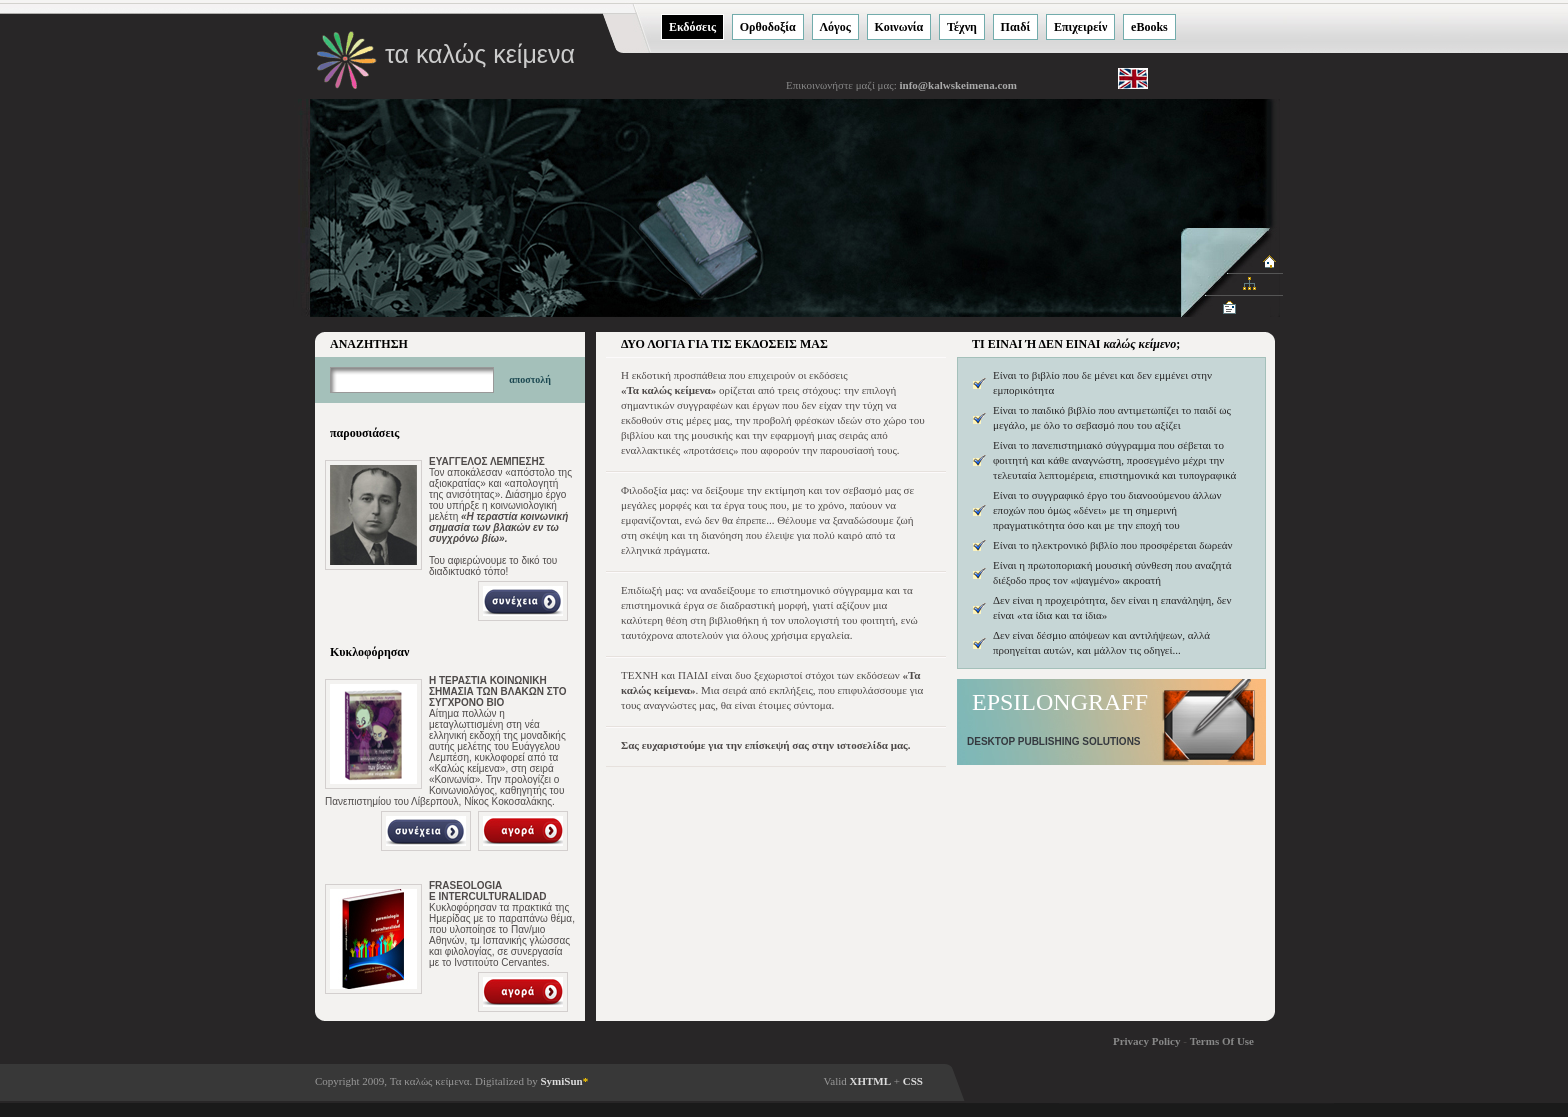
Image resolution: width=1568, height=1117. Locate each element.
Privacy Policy (1147, 1041)
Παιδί (1016, 27)
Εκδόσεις (692, 27)
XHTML (871, 1081)
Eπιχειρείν (1080, 27)
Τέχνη (962, 27)
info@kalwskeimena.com (957, 85)
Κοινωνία (899, 27)
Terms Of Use (1222, 1041)
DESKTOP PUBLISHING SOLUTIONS (1054, 741)
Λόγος (835, 27)
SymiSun (564, 1081)
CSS (913, 1081)
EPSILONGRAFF (1060, 702)
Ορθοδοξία (768, 27)
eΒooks (1149, 27)
